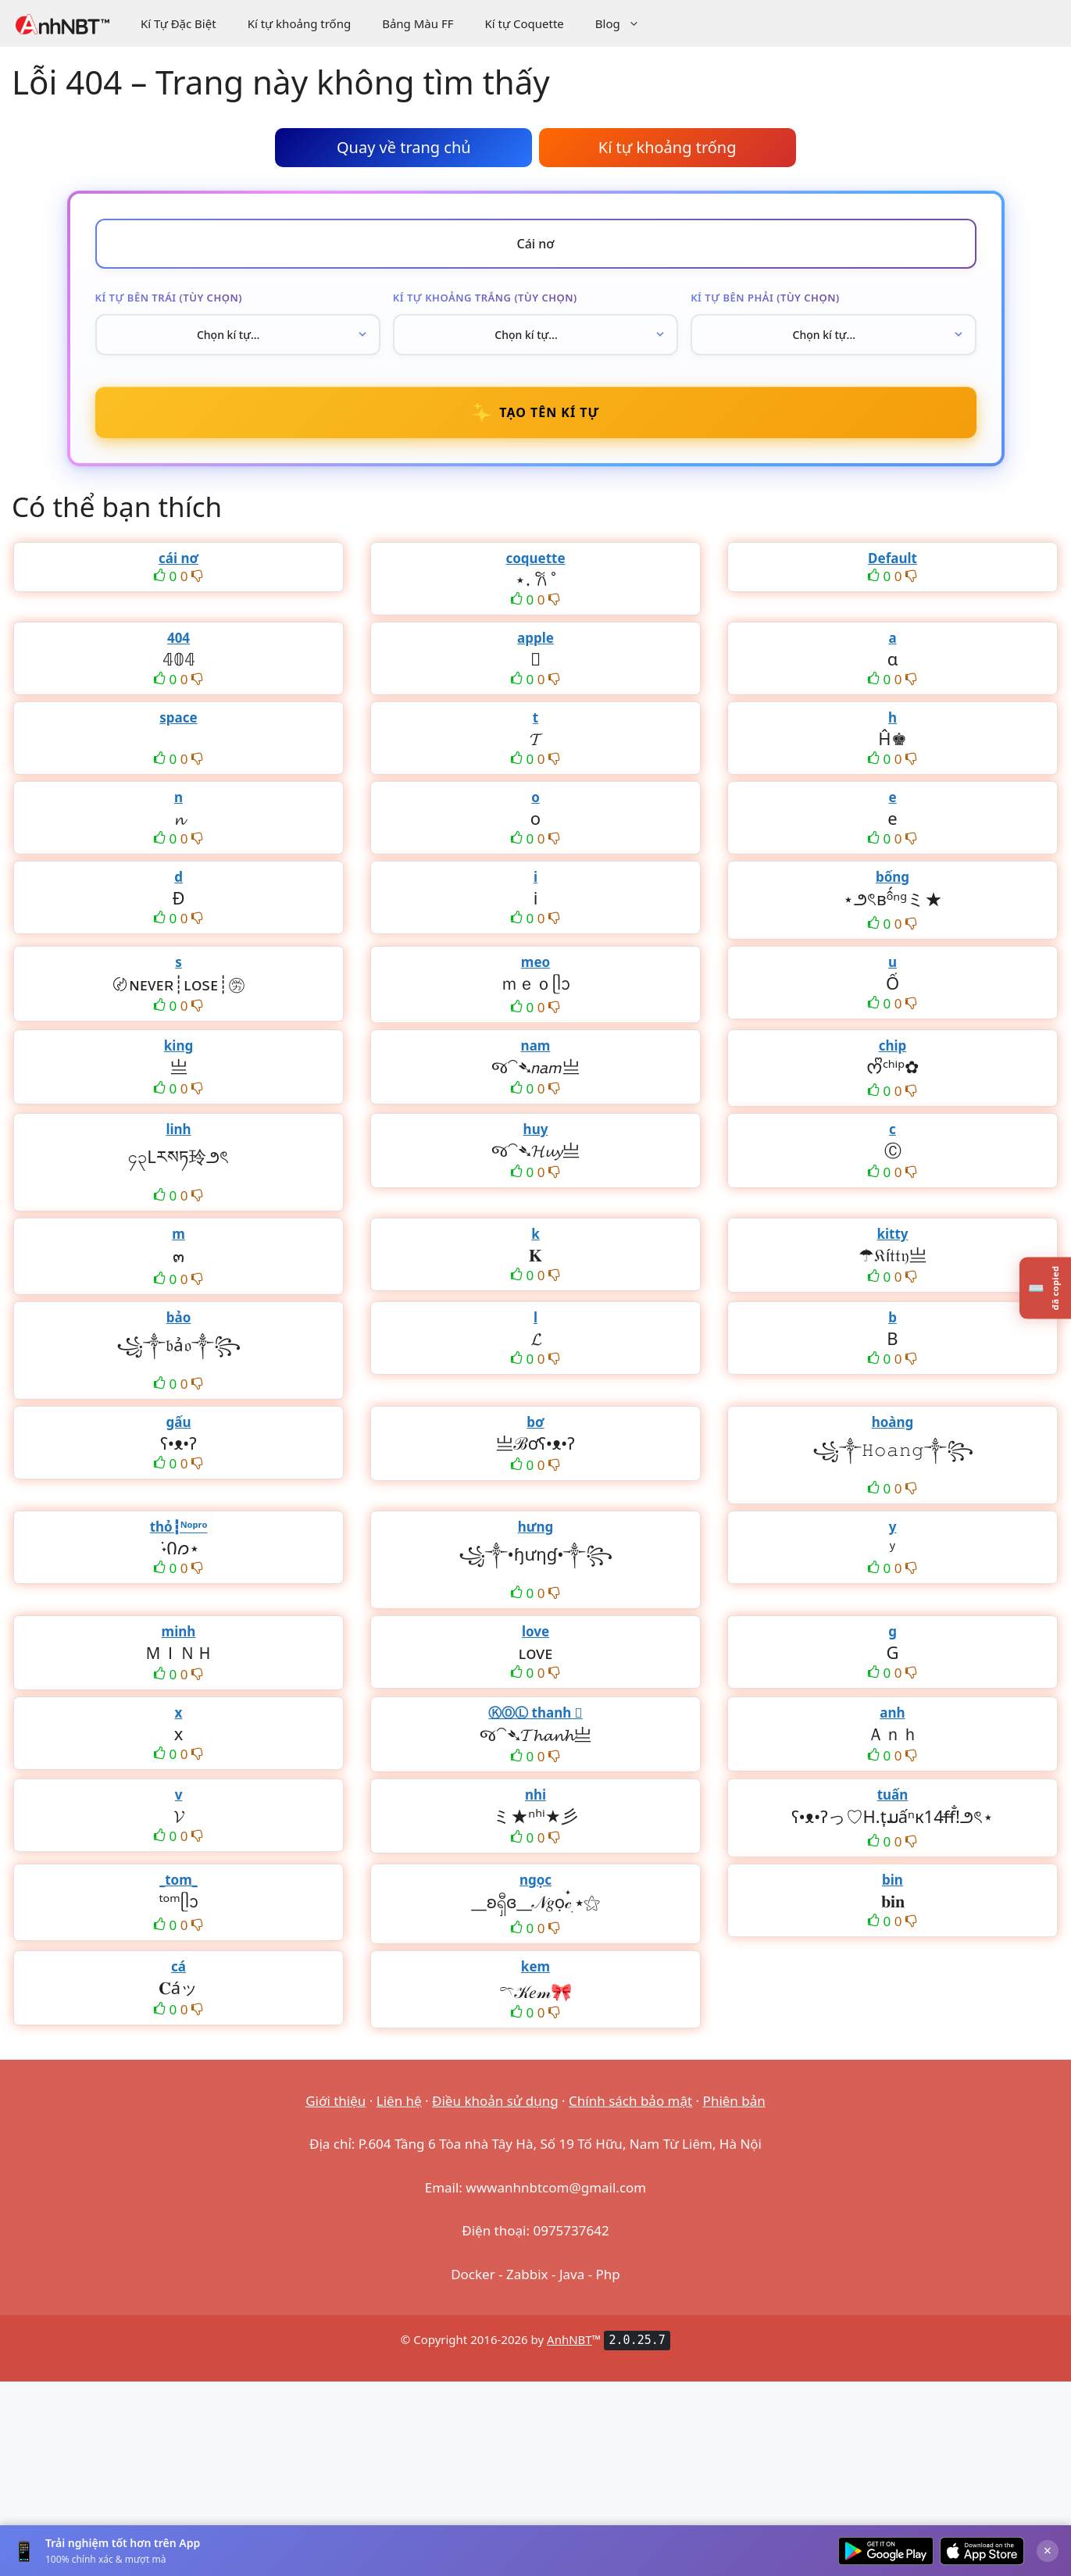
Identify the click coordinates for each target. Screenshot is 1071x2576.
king (178, 1045)
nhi (535, 1795)
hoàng (893, 1422)
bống (892, 877)
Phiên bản (734, 2101)
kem (535, 1966)
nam (536, 1045)
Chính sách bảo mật (630, 2101)
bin (892, 1880)
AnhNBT (569, 2339)
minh (179, 1631)
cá (178, 1966)
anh (892, 1712)
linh (178, 1129)
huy (535, 1129)
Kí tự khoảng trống (300, 23)
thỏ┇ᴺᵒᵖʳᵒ (179, 1527)
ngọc (535, 1880)
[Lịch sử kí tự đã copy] (1045, 1288)
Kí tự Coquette (523, 23)
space (178, 717)
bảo (178, 1317)
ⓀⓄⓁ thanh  (535, 1712)
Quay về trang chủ (404, 147)
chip (893, 1045)
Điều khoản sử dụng (495, 2101)
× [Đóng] (1047, 2550)
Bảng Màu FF (417, 23)
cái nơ (178, 558)
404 (178, 638)
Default (892, 558)
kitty (892, 1234)
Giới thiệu (335, 2101)
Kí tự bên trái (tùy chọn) (168, 298)
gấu (178, 1422)
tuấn (893, 1795)
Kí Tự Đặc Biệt (178, 23)
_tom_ (178, 1880)
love (535, 1631)
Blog (625, 23)
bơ (535, 1422)
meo (535, 962)
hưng (536, 1527)
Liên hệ (399, 2101)
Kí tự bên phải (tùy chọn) (765, 298)
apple (535, 638)
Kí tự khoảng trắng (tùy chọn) (485, 298)
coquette (535, 558)
